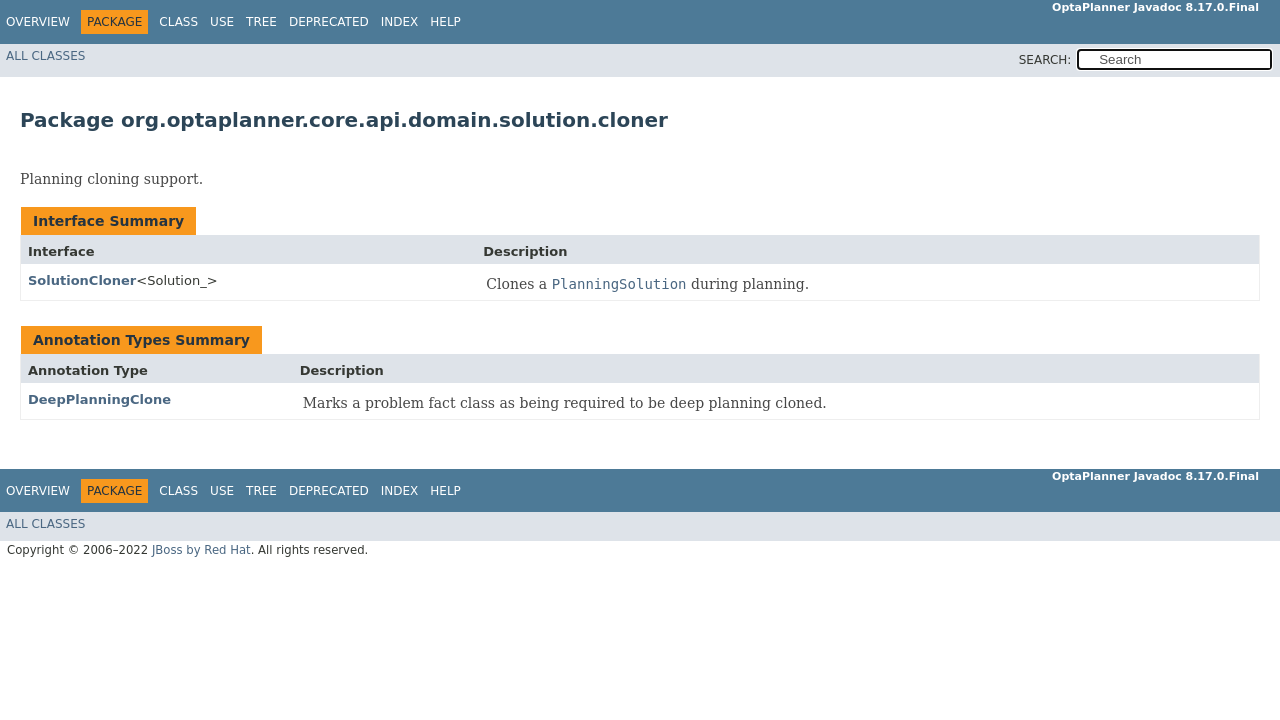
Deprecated (329, 22)
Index (400, 22)
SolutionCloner (82, 280)
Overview (38, 22)
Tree (261, 22)
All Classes (45, 56)
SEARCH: (1045, 60)
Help (445, 22)
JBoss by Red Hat (201, 550)
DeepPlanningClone (99, 399)
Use (222, 22)
